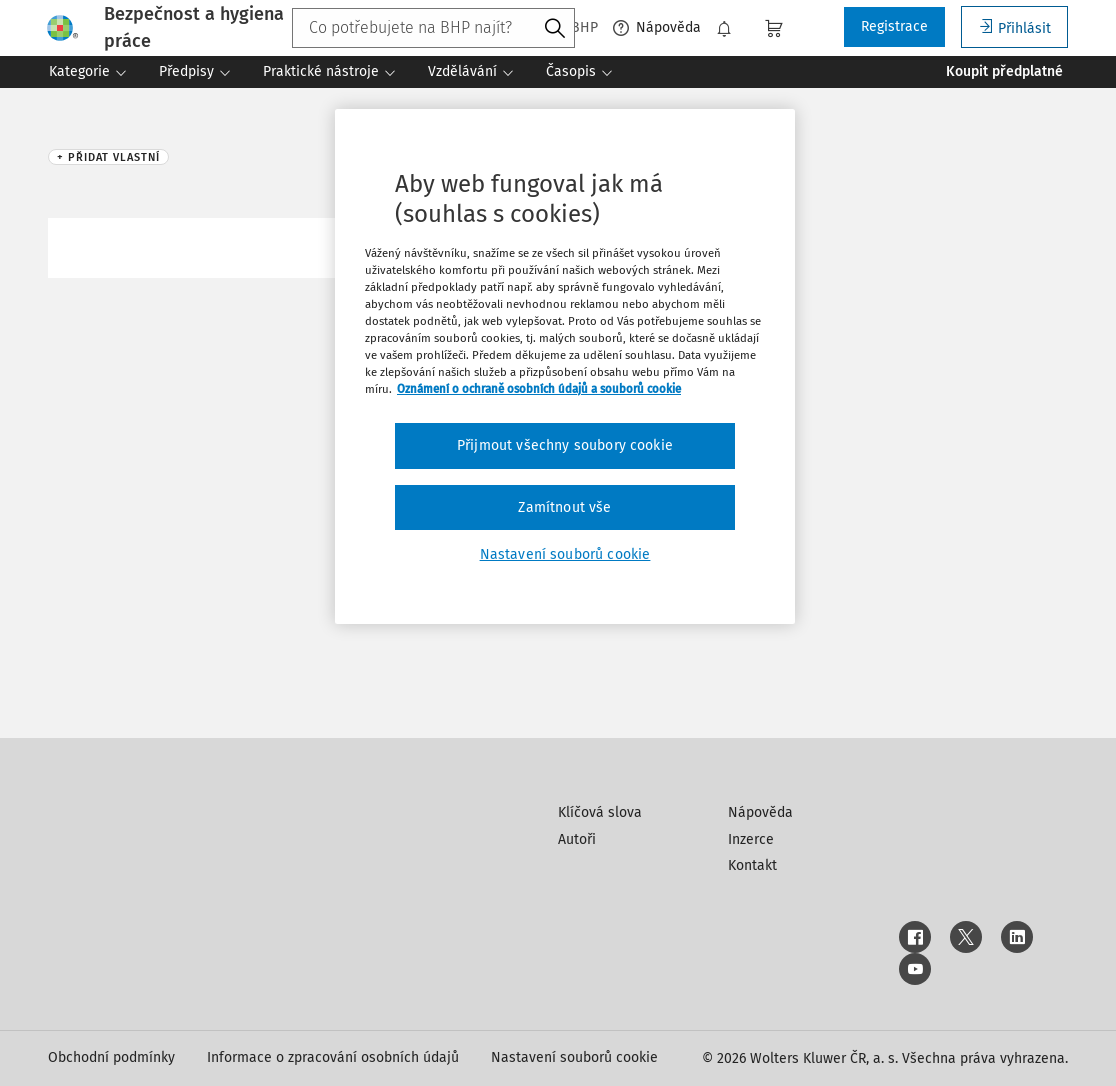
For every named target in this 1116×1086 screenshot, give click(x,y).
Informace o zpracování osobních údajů (333, 1057)
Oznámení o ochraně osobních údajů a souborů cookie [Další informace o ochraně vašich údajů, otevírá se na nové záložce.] (539, 389)
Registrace (894, 26)
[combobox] (433, 28)
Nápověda (657, 28)
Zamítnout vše (564, 507)
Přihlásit (1014, 27)
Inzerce (751, 839)
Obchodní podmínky (111, 1057)
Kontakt (752, 865)
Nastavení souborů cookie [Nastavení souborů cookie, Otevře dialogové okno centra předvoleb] (565, 554)
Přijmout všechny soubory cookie (565, 445)
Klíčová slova (600, 812)
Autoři (577, 839)
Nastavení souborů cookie (574, 1057)
